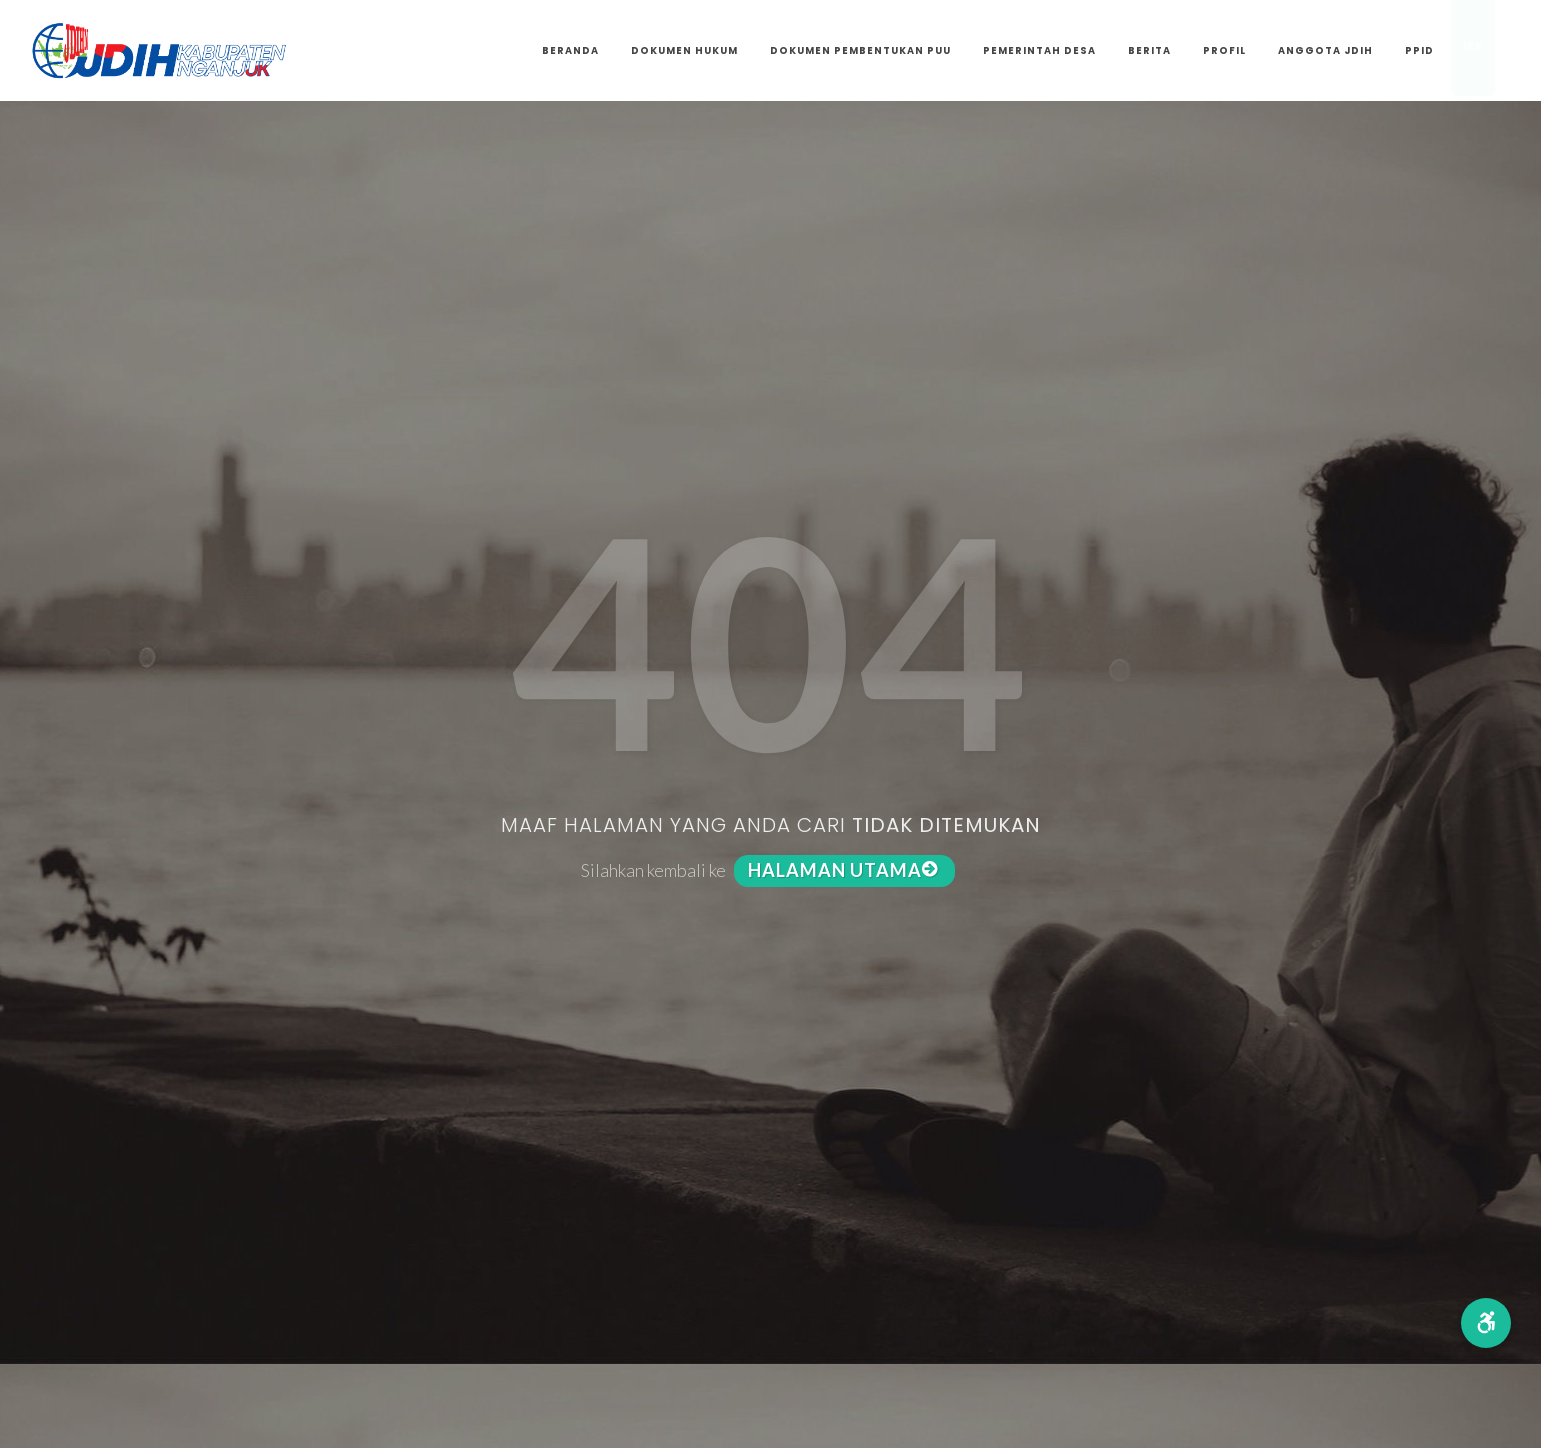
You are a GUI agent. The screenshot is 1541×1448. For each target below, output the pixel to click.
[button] (1486, 1323)
